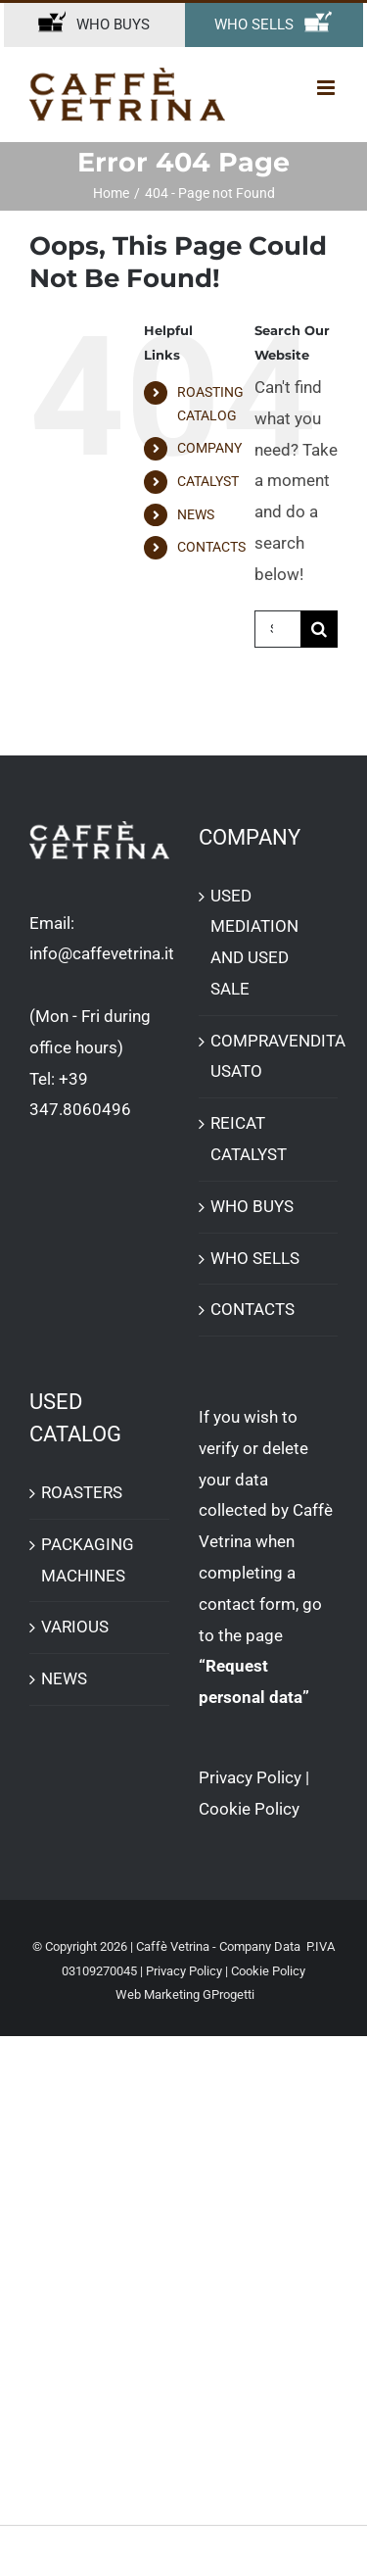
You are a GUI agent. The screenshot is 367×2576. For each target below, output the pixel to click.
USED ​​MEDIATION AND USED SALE (254, 942)
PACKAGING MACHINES (87, 1559)
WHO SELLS (254, 1258)
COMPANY (209, 448)
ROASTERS (81, 1492)
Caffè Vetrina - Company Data (218, 1946)
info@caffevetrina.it (101, 953)
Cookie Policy (249, 1809)
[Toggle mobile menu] (327, 87)
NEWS (195, 514)
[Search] (319, 629)
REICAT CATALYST (248, 1138)
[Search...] (277, 629)
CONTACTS (211, 547)
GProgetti (228, 1994)
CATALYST (208, 481)
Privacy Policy (250, 1777)
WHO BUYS (252, 1206)
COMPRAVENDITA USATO (269, 1056)
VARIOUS (75, 1626)
